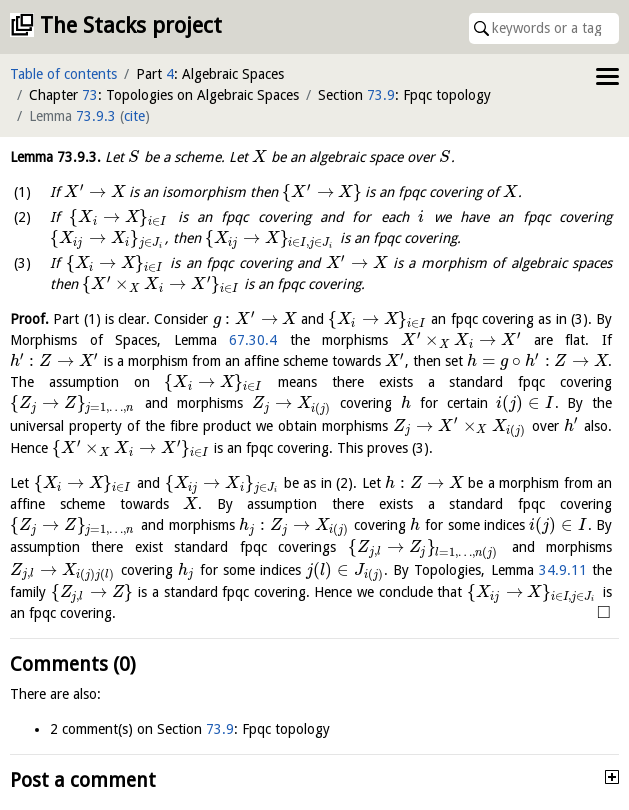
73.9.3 (96, 116)
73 (90, 95)
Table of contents (63, 74)
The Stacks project (131, 25)
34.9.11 (563, 570)
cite (134, 116)
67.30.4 (253, 340)
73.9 (381, 95)
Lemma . (55, 157)
